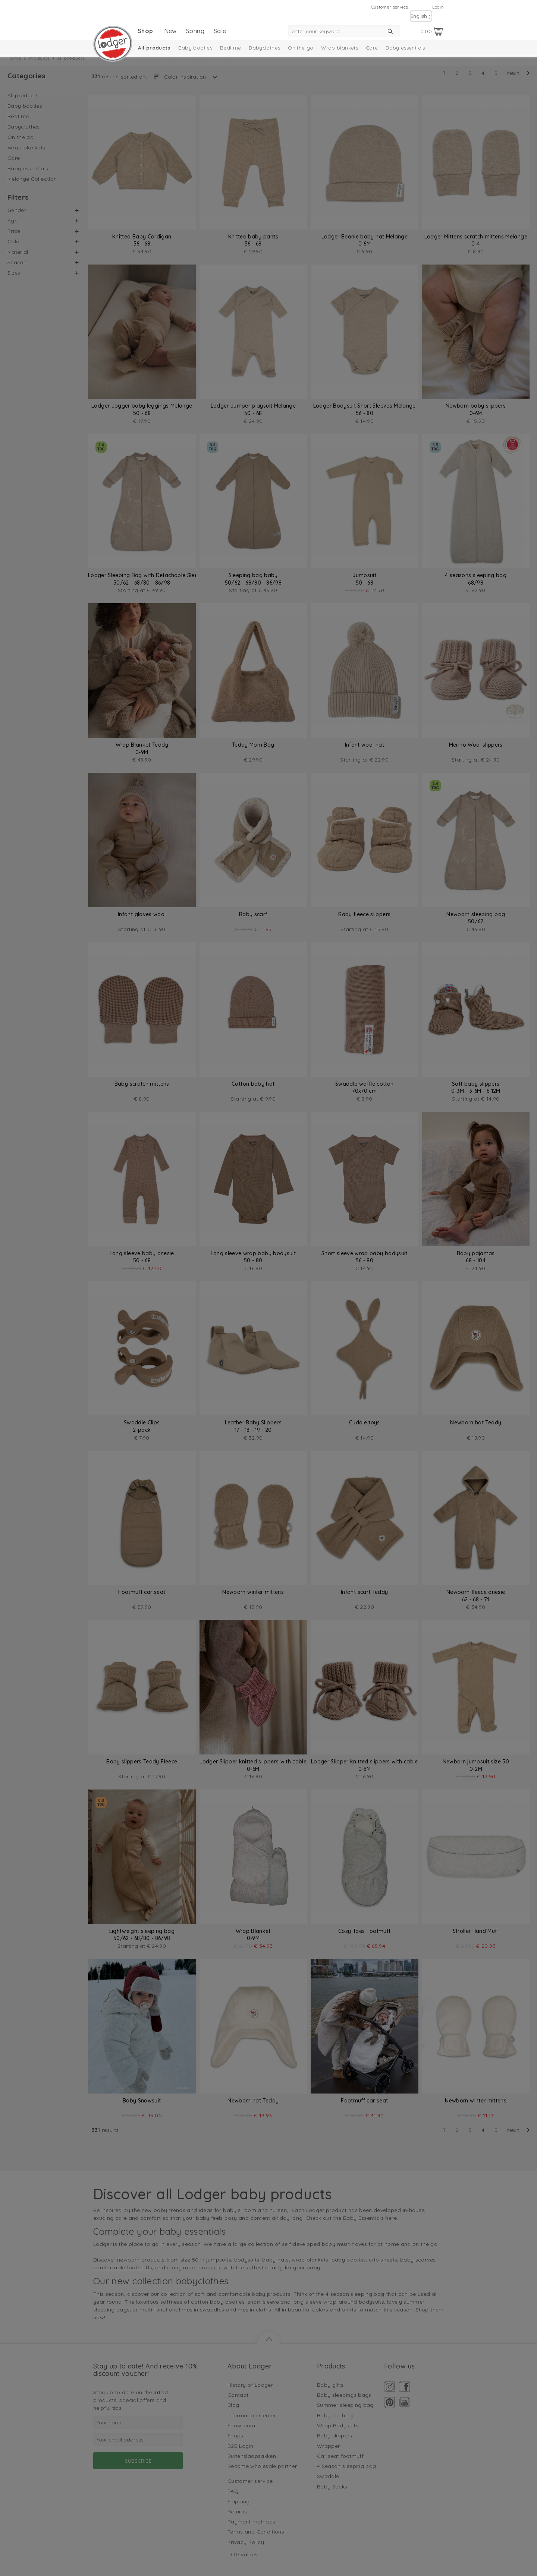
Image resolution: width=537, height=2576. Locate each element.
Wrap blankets (339, 48)
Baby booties (195, 48)
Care (372, 48)
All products (154, 48)
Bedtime (230, 48)
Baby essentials (405, 48)
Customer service (389, 7)
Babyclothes (264, 48)
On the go (300, 48)
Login (438, 7)
